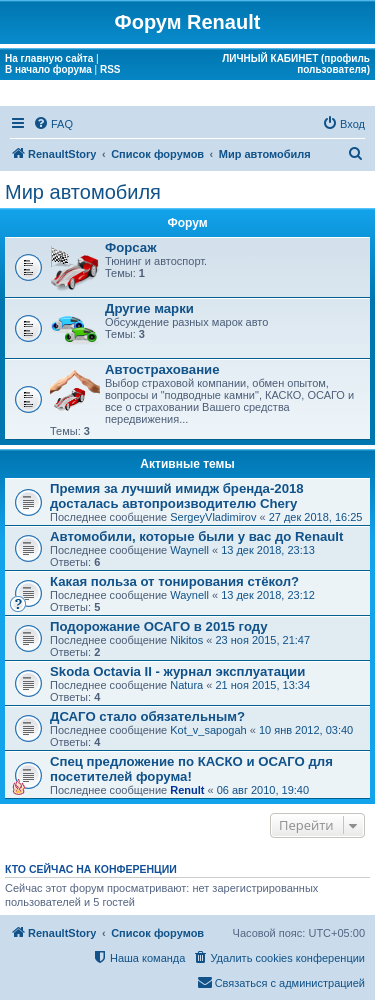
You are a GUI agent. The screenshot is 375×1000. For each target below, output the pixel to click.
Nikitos (186, 640)
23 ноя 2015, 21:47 (262, 640)
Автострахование (162, 369)
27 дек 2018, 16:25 (316, 517)
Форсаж (131, 247)
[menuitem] (53, 124)
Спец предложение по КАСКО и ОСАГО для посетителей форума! (191, 769)
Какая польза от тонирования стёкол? (174, 581)
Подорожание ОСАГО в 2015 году (159, 626)
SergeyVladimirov (213, 517)
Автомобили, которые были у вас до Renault (196, 536)
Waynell (189, 550)
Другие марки (149, 308)
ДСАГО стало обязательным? (147, 716)
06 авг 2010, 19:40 (263, 790)
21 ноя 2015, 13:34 (262, 685)
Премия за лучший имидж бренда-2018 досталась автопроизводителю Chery (177, 496)
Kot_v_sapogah (208, 730)
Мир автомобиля (83, 192)
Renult (187, 790)
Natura (186, 685)
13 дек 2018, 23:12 (268, 595)
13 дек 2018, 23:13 (268, 550)
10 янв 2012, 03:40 (306, 730)
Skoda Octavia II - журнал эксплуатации (177, 671)
